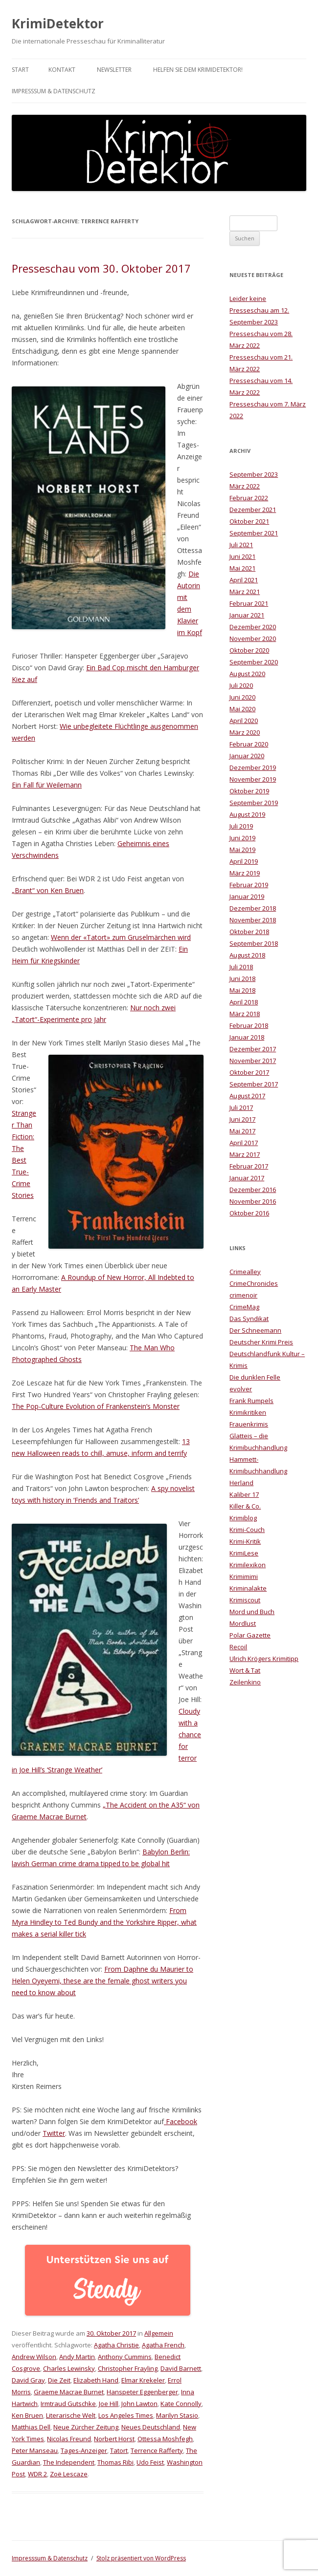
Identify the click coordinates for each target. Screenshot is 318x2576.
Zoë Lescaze (69, 2474)
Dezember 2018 (252, 908)
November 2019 (252, 779)
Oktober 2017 (249, 1072)
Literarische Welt (70, 2415)
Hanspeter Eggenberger (142, 2391)
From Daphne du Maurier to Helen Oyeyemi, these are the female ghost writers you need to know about (102, 1980)
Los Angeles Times (125, 2415)
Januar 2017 (246, 1177)
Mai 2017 (242, 1131)
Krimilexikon (247, 1564)
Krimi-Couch (247, 1529)
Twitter (54, 2133)
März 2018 (244, 1013)
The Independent (68, 2462)
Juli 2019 (241, 826)
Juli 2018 (241, 966)
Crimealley (245, 1271)
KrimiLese (243, 1553)
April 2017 (243, 1142)
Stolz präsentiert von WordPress (141, 2558)
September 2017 (253, 1084)
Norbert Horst (114, 2438)
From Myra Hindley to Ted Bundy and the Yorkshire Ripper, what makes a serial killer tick (104, 1922)
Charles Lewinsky (69, 2368)
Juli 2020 (241, 685)
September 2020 (253, 662)
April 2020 (243, 720)
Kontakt (61, 69)
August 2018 (247, 955)
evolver (240, 1388)
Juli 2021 (241, 544)
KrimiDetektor (58, 23)
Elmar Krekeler (143, 2380)
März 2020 (244, 732)
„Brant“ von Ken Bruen (48, 890)
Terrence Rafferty (157, 2450)
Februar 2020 (248, 744)
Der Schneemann (255, 1330)
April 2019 (243, 861)
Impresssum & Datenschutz (53, 91)
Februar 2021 (248, 603)
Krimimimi (243, 1576)
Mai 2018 (242, 990)
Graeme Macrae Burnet (69, 2391)
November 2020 (252, 638)
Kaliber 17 (244, 1494)
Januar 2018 (246, 1037)
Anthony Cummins (125, 2356)
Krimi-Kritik (245, 1541)
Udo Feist (150, 2462)
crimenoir (243, 1295)
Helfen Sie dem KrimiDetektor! (198, 69)
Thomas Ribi (115, 2462)
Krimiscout (244, 1600)
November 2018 (252, 919)
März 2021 (244, 591)
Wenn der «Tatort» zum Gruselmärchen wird (121, 937)
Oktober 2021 (249, 521)
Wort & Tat (244, 1670)
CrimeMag (244, 1306)
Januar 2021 (246, 615)
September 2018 (253, 943)
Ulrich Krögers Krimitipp (263, 1658)
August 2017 (247, 1095)
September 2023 (253, 474)
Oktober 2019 (249, 791)
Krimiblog (243, 1517)
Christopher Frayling (128, 2368)
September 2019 (253, 802)
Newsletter (114, 69)
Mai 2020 (242, 708)
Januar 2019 (246, 896)
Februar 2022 (248, 497)
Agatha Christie (116, 2345)
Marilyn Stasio (177, 2415)
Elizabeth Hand (95, 2380)
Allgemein (158, 2333)
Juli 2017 (241, 1107)
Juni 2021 (242, 556)
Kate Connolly (181, 2403)
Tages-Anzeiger (84, 2450)
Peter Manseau (35, 2450)
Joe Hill (108, 2403)
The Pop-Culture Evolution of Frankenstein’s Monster (96, 1406)
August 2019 (247, 814)
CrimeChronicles (253, 1283)
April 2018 (243, 1002)
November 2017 (252, 1060)
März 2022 (244, 486)
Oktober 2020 (249, 650)
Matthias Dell (31, 2427)
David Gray (28, 2380)
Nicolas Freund (69, 2438)
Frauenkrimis (248, 1424)
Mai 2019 (242, 849)
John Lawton (139, 2403)
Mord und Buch (251, 1611)
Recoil (238, 1646)
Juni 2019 (242, 837)
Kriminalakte (248, 1588)
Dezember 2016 (252, 1189)
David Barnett (180, 2368)
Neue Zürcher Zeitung (85, 2427)
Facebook (180, 2121)
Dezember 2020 (252, 626)
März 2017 (244, 1154)
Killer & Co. (245, 1506)
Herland (241, 1482)
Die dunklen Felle (254, 1377)
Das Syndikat (249, 1318)
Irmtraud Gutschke (68, 2403)
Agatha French (163, 2345)
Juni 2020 (242, 697)
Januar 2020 (246, 755)
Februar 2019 (248, 884)
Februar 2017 (248, 1166)
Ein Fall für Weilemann (47, 784)
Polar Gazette (250, 1635)
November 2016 (252, 1201)
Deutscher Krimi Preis (261, 1342)
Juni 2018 (242, 978)
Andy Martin (77, 2356)
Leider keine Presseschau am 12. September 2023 (259, 310)
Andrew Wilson (34, 2356)
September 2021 (253, 533)
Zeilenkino (245, 1682)
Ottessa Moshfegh (165, 2438)
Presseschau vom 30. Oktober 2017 (101, 268)
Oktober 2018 (249, 931)
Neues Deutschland (150, 2427)
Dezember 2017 (252, 1048)
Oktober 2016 (249, 1213)
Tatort (119, 2450)
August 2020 (247, 673)
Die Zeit (59, 2380)
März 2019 (244, 873)
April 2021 (243, 579)
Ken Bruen (27, 2415)
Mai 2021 (242, 568)
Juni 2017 (242, 1119)
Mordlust (242, 1623)
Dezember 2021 (252, 509)
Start (20, 69)
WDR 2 (37, 2474)
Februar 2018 (248, 1025)
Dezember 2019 (252, 767)
